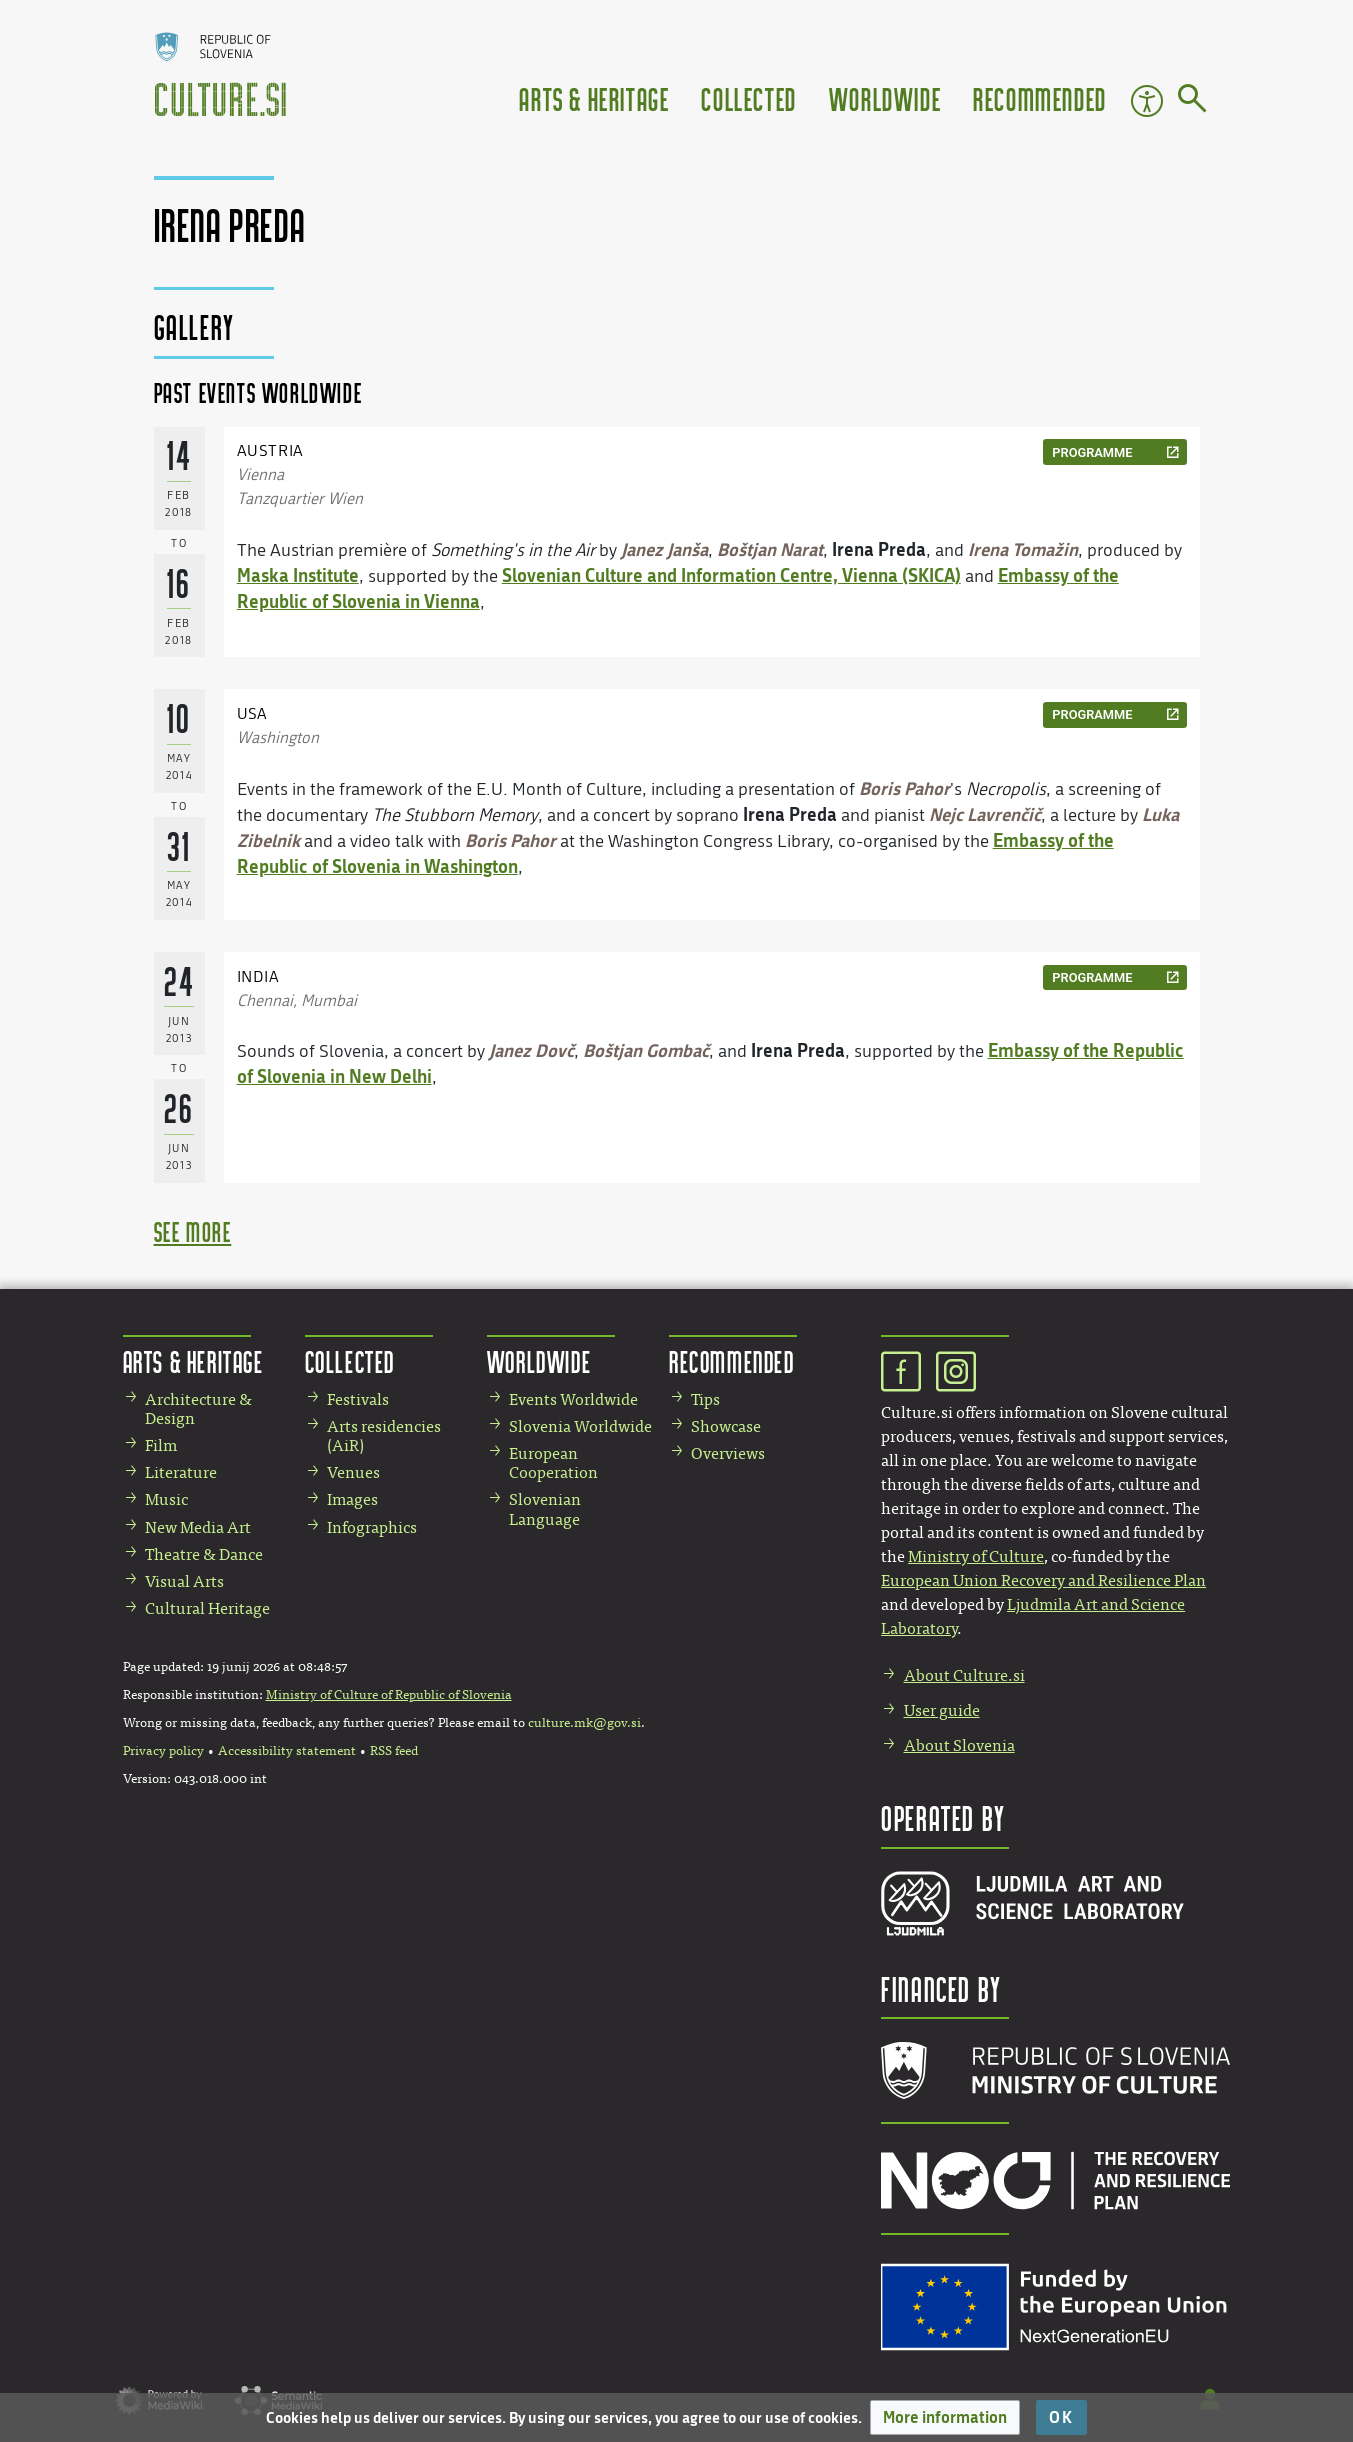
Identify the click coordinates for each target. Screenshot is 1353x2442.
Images (352, 1499)
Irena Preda (879, 549)
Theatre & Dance (204, 1554)
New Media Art (198, 1527)
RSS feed (394, 1751)
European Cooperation (553, 1463)
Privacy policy (163, 1751)
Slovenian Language (545, 1509)
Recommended (1040, 98)
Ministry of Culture (976, 1556)
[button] (945, 2417)
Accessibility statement (287, 1751)
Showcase (726, 1426)
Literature (181, 1472)
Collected (748, 98)
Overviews (728, 1453)
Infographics (372, 1527)
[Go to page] (1192, 102)
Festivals (358, 1399)
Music (166, 1499)
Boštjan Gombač (646, 1050)
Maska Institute (298, 575)
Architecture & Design (198, 1409)
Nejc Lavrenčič (985, 814)
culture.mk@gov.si (584, 1723)
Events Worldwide (573, 1399)
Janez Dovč (531, 1050)
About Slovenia (959, 1745)
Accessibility (1147, 101)
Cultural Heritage (207, 1608)
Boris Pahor (904, 788)
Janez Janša (664, 549)
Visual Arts (184, 1581)
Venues (353, 1472)
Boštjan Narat (770, 549)
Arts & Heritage (594, 98)
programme (1092, 452)
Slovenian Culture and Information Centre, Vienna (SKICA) (731, 575)
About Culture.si (964, 1675)
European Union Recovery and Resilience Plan (1043, 1580)
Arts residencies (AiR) (384, 1436)
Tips (705, 1399)
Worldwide (885, 98)
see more (193, 1231)
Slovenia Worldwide (580, 1426)
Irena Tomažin (1023, 549)
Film (161, 1445)
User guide (942, 1710)
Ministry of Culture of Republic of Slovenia (389, 1695)
